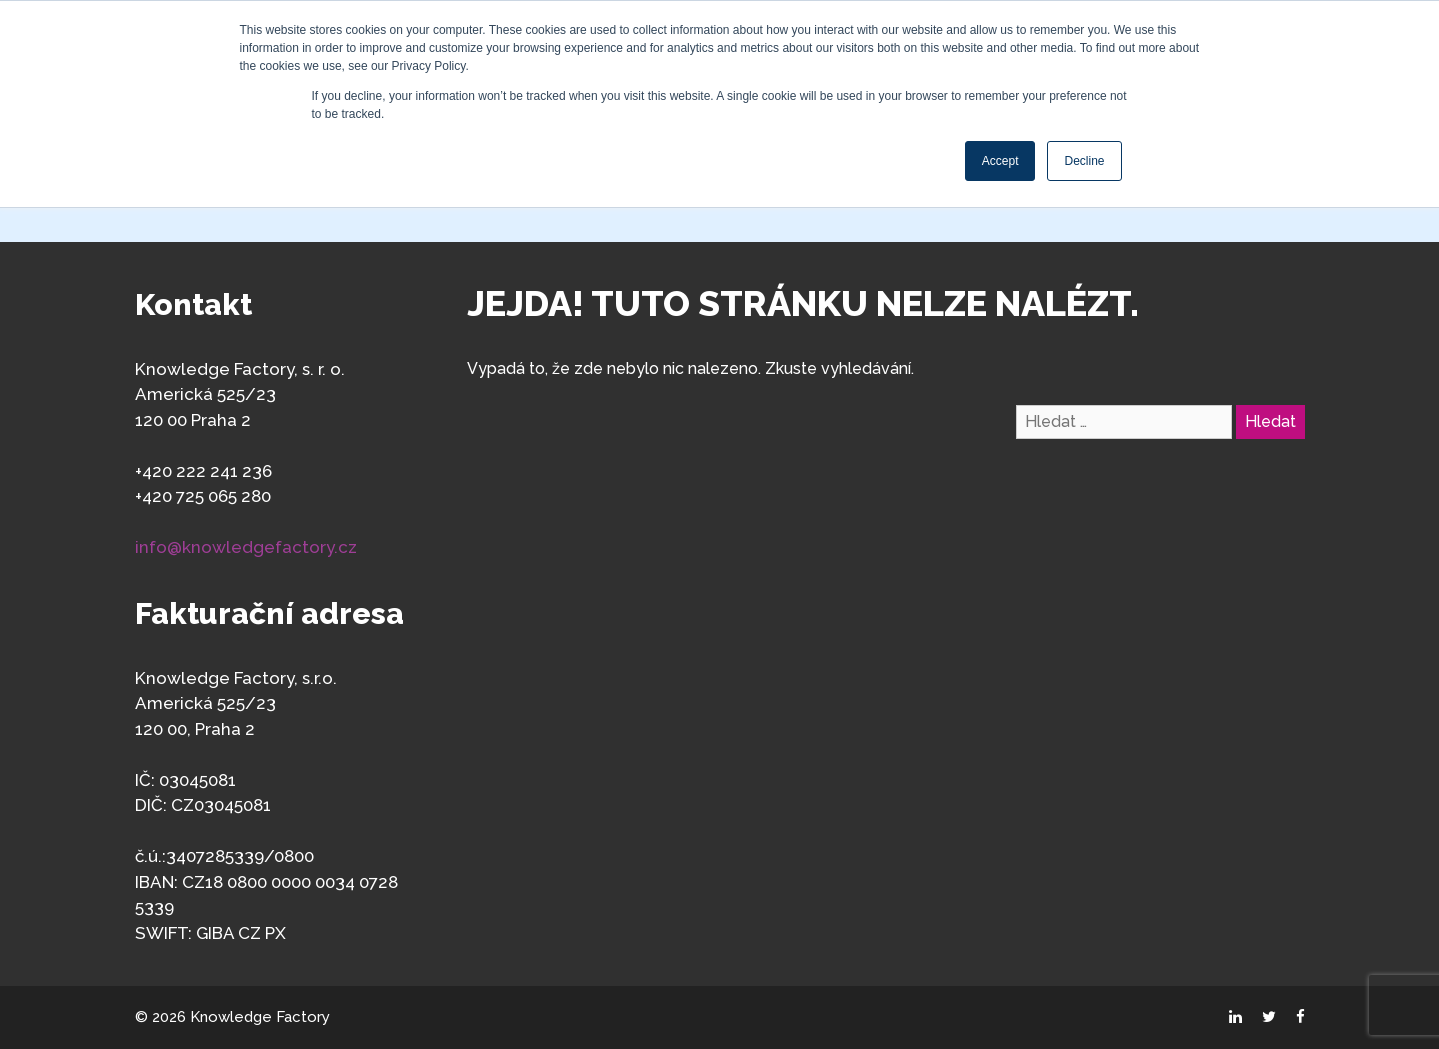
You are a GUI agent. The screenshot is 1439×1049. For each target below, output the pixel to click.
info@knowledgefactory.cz (246, 547)
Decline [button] (1084, 161)
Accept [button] (1000, 161)
